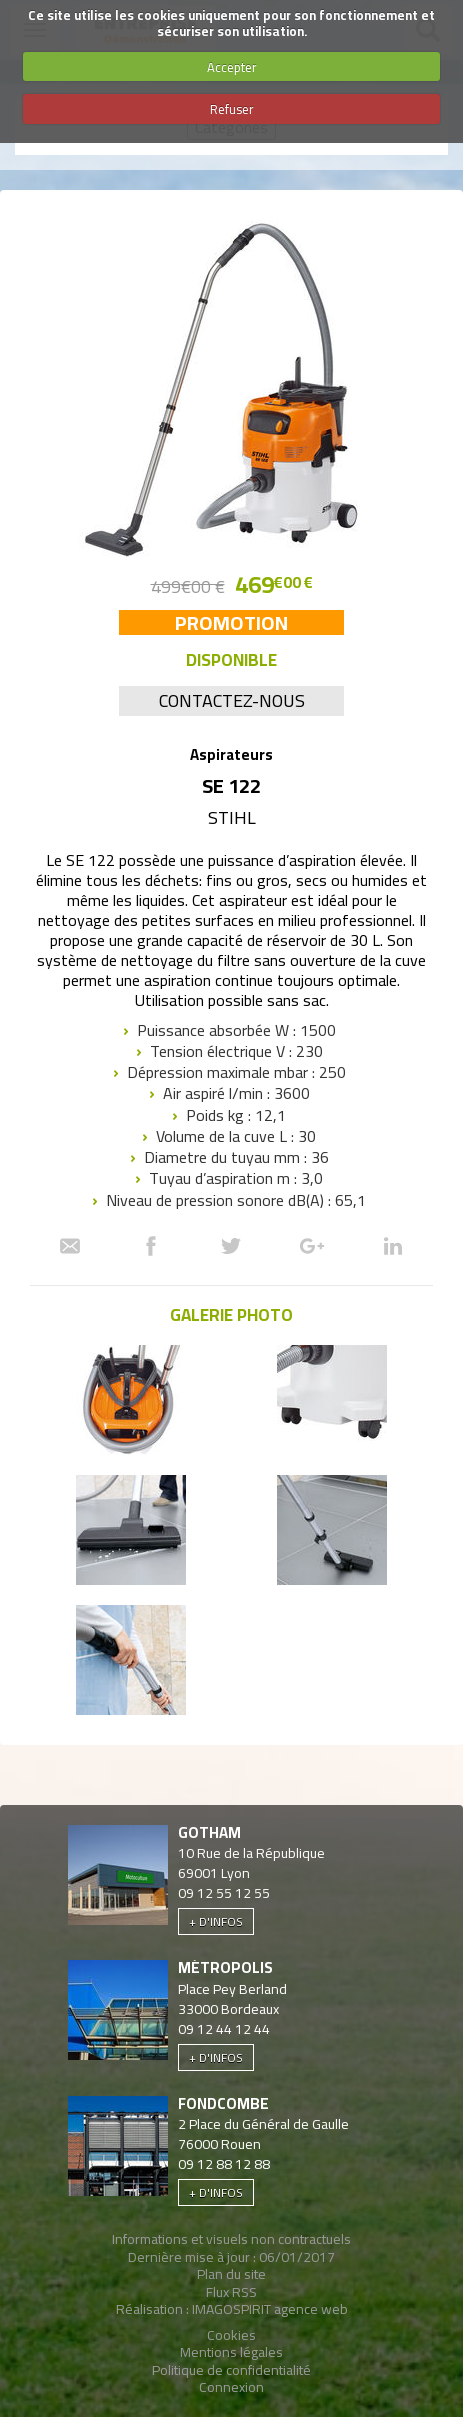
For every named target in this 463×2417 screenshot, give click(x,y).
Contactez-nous (232, 701)
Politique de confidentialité (231, 2370)
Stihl (232, 817)
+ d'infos (216, 1921)
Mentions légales (231, 2352)
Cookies (231, 2335)
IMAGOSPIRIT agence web (270, 2309)
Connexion (231, 2387)
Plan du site (231, 2274)
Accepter (232, 67)
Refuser (232, 109)
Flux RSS (231, 2292)
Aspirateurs (231, 754)
